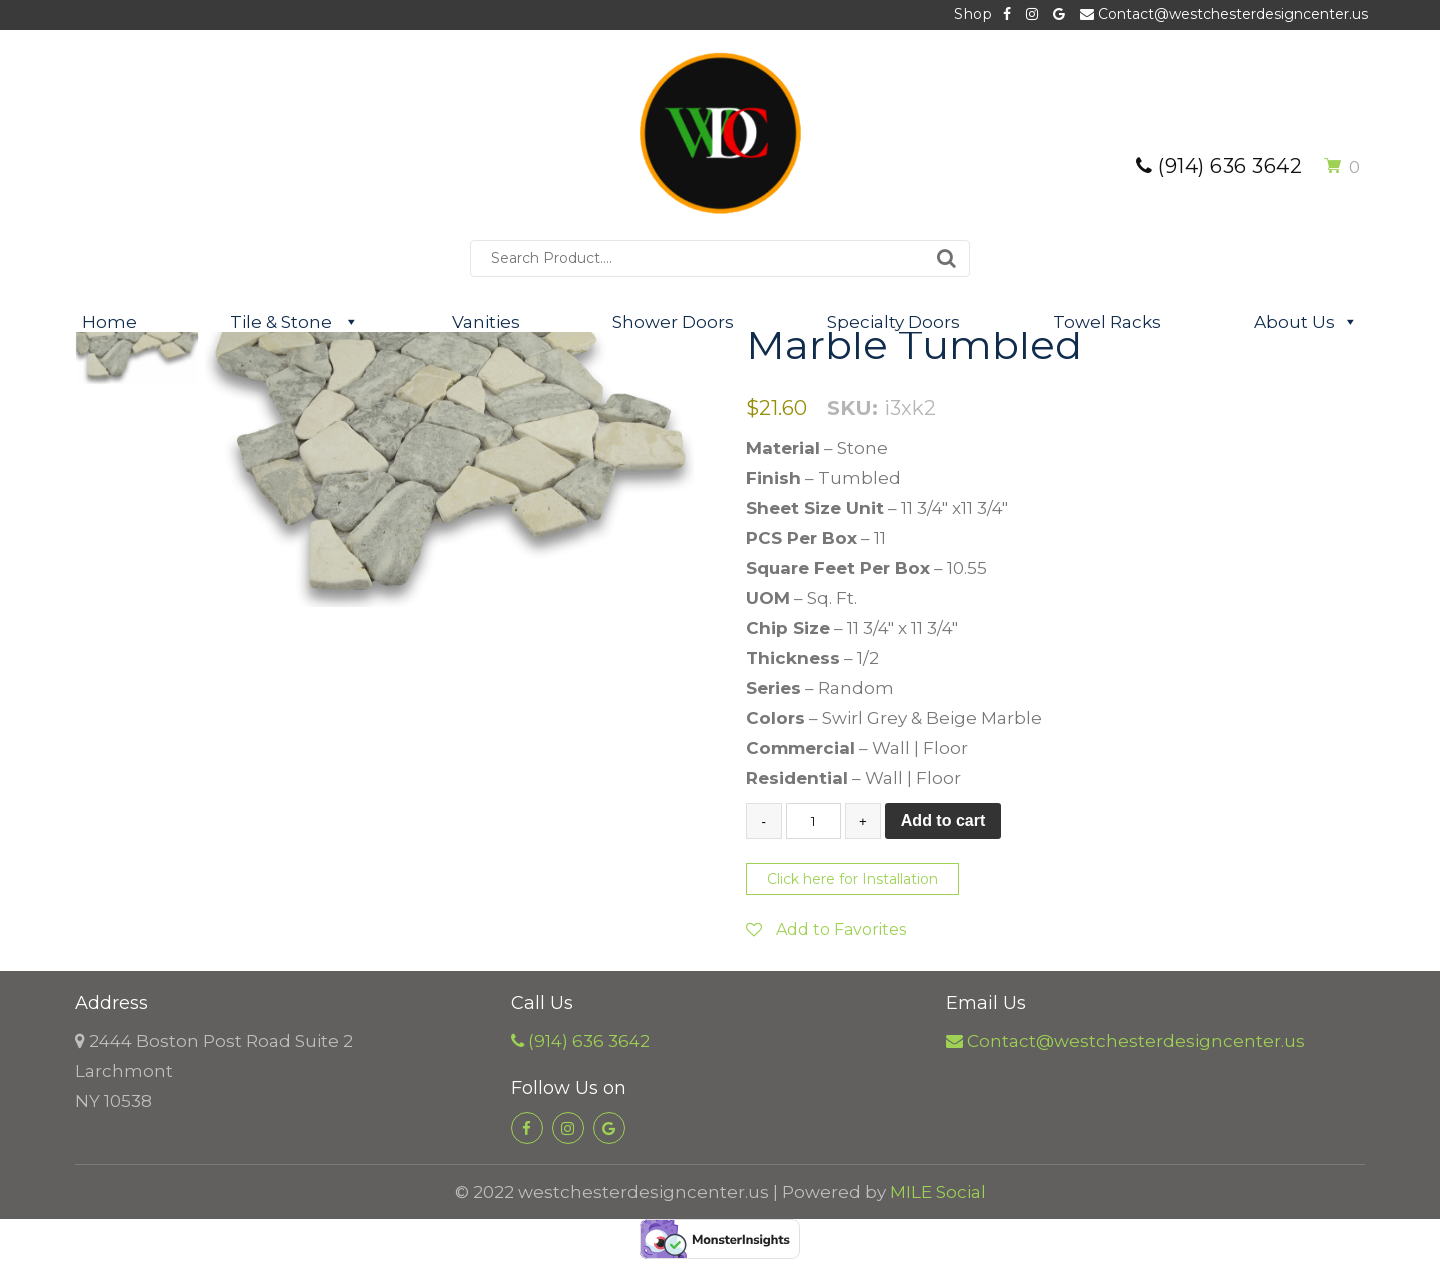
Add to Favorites (826, 929)
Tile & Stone (294, 322)
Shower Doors (673, 322)
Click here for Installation (852, 879)
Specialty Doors (893, 322)
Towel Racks (1107, 322)
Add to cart (943, 820)
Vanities (486, 322)
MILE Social (938, 1192)
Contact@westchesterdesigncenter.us (1224, 14)
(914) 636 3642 (1219, 166)
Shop (973, 14)
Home (109, 322)
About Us (1306, 322)
